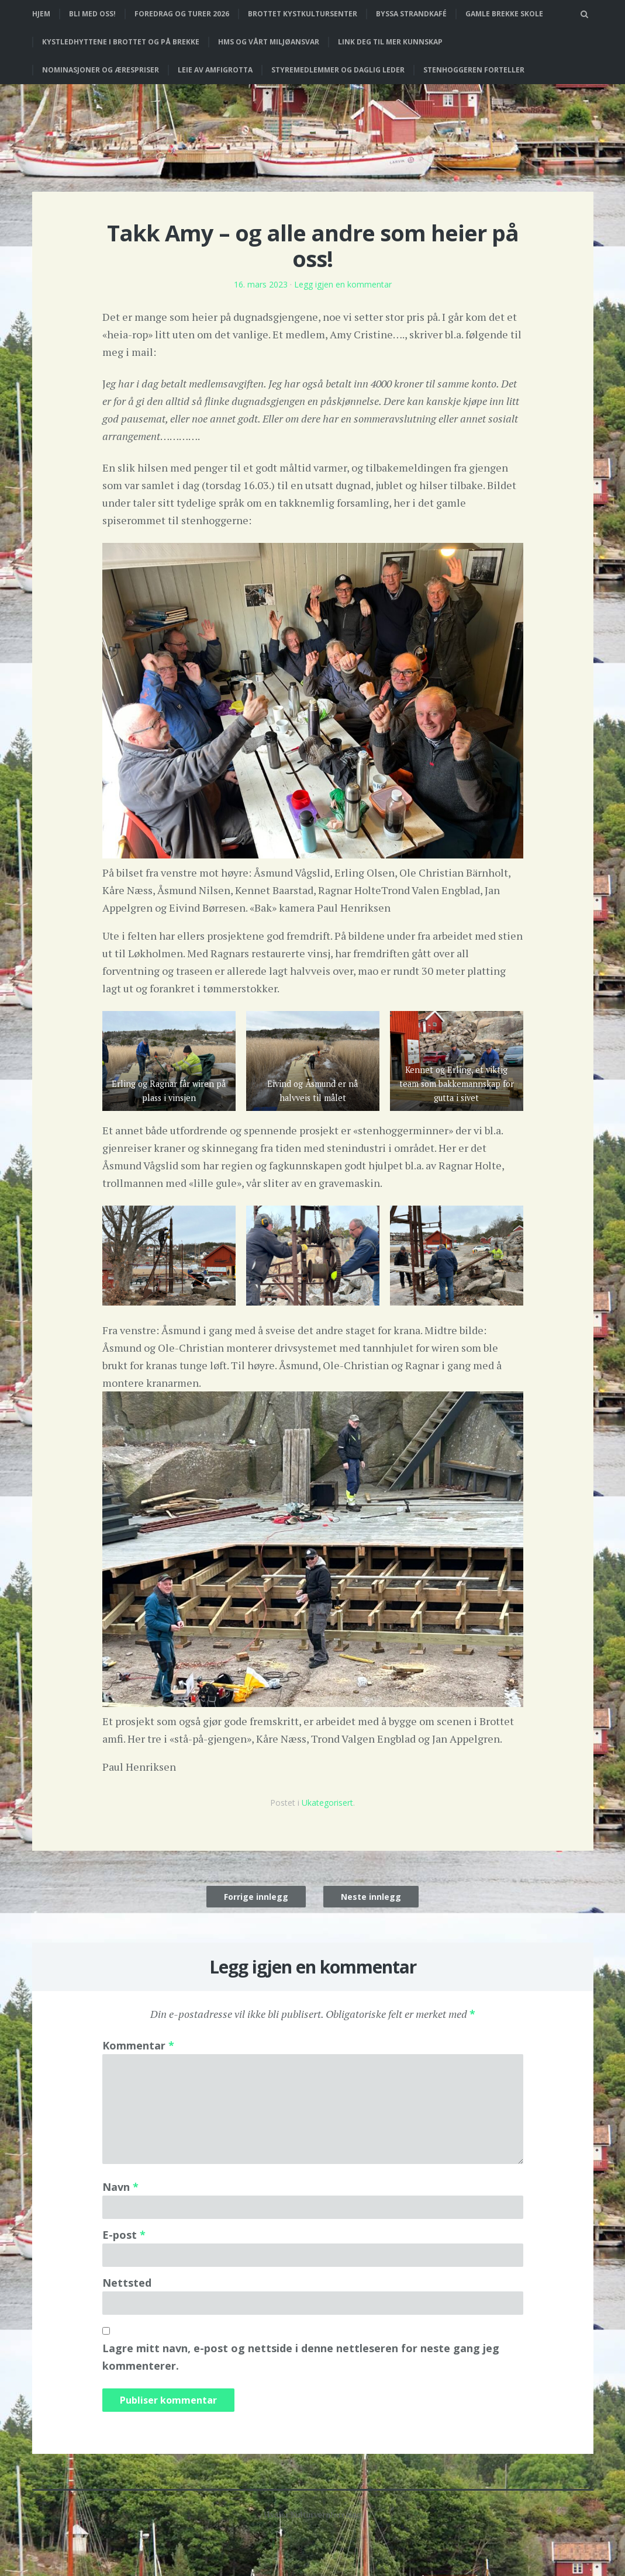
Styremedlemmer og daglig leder (338, 70)
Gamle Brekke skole (504, 14)
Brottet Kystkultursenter (302, 14)
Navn (120, 2187)
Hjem (41, 14)
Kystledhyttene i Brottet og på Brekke (120, 42)
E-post (124, 2235)
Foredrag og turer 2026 (181, 14)
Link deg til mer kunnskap (390, 42)
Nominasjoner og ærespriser (100, 70)
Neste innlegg (371, 1896)
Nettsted (126, 2283)
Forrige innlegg (256, 1896)
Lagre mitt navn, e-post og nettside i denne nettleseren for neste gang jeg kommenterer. (300, 2357)
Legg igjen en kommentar (343, 284)
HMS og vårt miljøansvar (268, 42)
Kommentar (138, 2045)
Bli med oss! (92, 14)
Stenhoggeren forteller (473, 70)
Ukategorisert (327, 1802)
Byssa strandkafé (411, 14)
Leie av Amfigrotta (215, 70)
